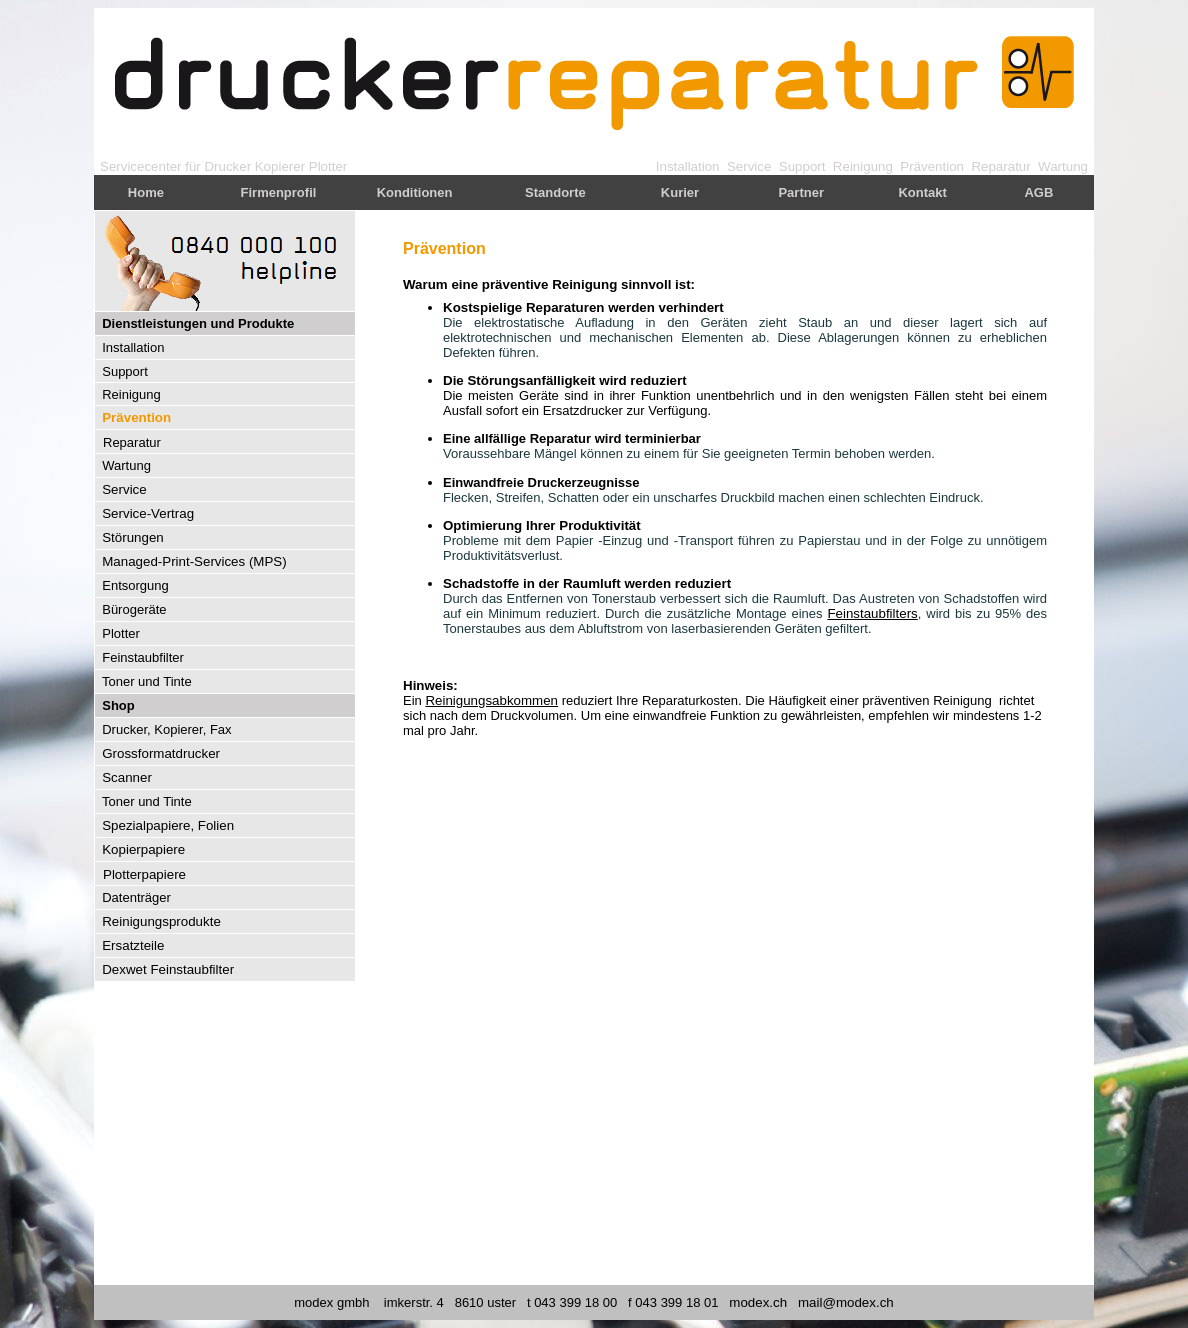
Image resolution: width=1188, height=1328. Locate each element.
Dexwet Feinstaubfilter (168, 969)
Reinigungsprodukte (161, 921)
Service (749, 166)
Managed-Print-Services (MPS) (194, 561)
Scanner (127, 777)
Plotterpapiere (144, 874)
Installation (688, 166)
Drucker (227, 166)
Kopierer (280, 166)
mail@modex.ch (846, 1302)
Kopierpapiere (143, 849)
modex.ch (758, 1302)
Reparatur (1000, 166)
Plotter (328, 166)
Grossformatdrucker (161, 753)
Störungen (133, 537)
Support (802, 166)
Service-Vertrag (148, 513)
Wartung (1063, 166)
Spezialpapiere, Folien (168, 825)
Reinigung (863, 166)
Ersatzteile (133, 945)
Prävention (932, 166)
